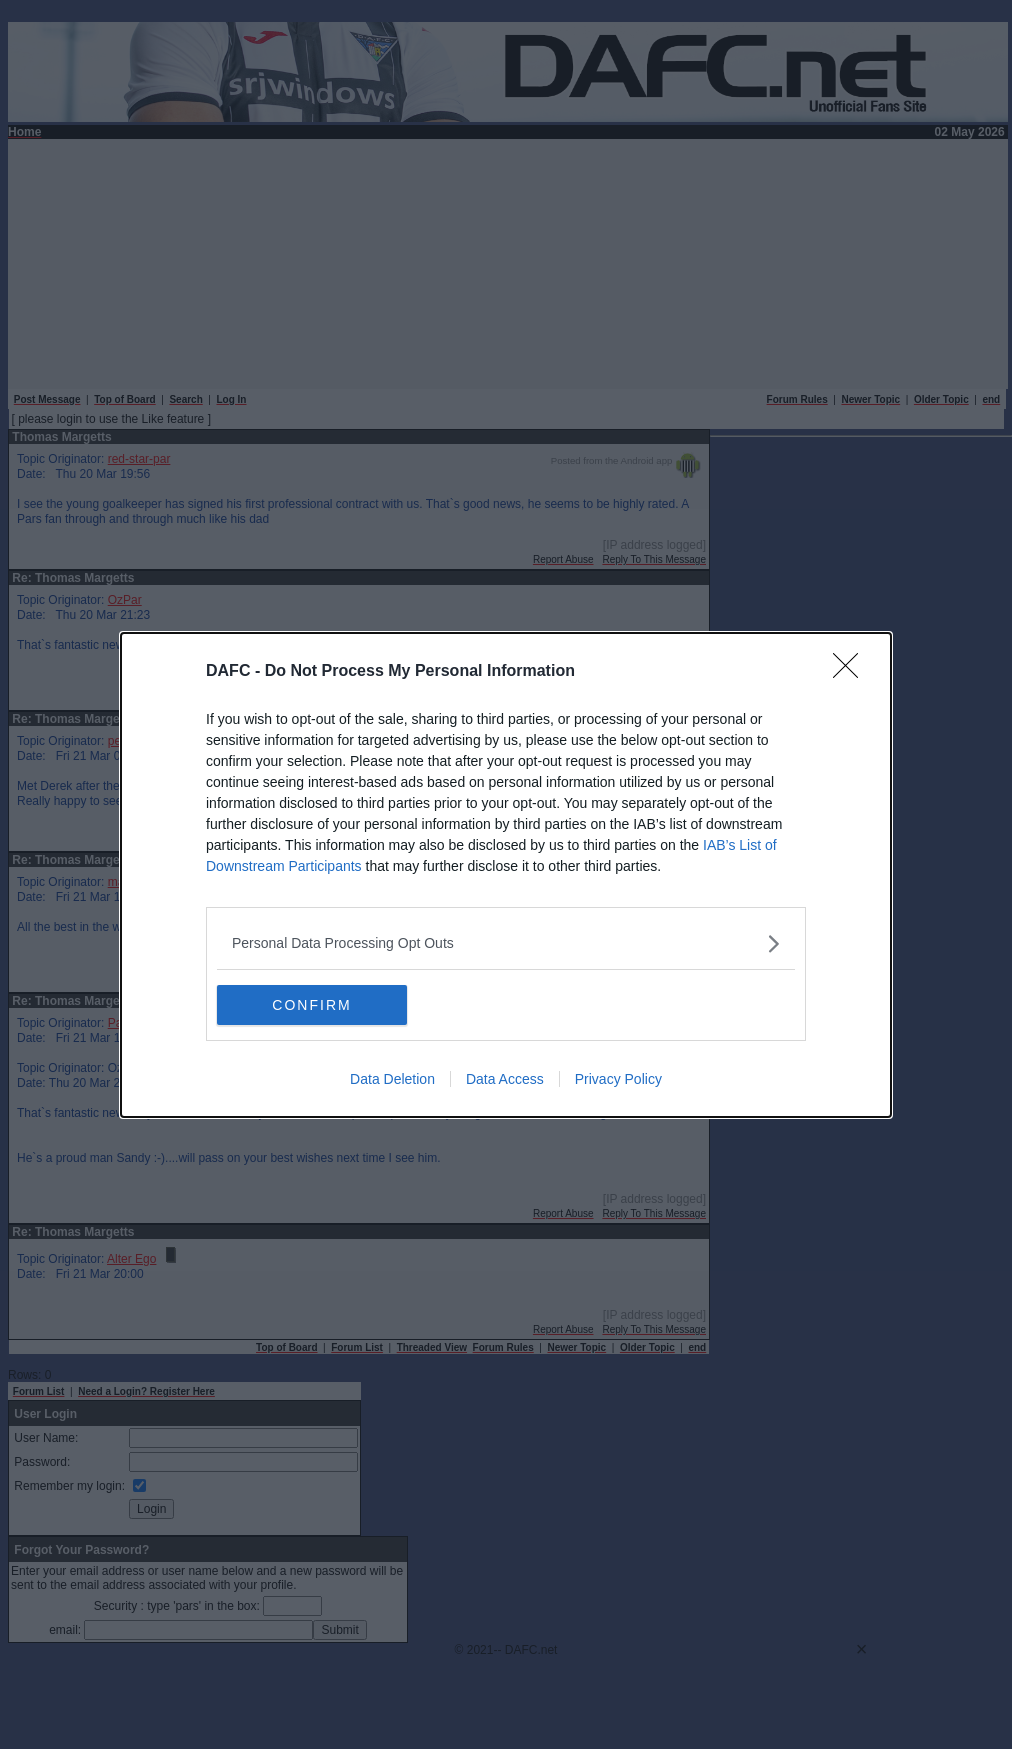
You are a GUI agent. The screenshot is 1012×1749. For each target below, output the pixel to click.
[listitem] (506, 943)
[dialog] (506, 875)
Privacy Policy (618, 1079)
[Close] (852, 672)
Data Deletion (392, 1079)
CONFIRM (311, 1004)
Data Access (505, 1079)
